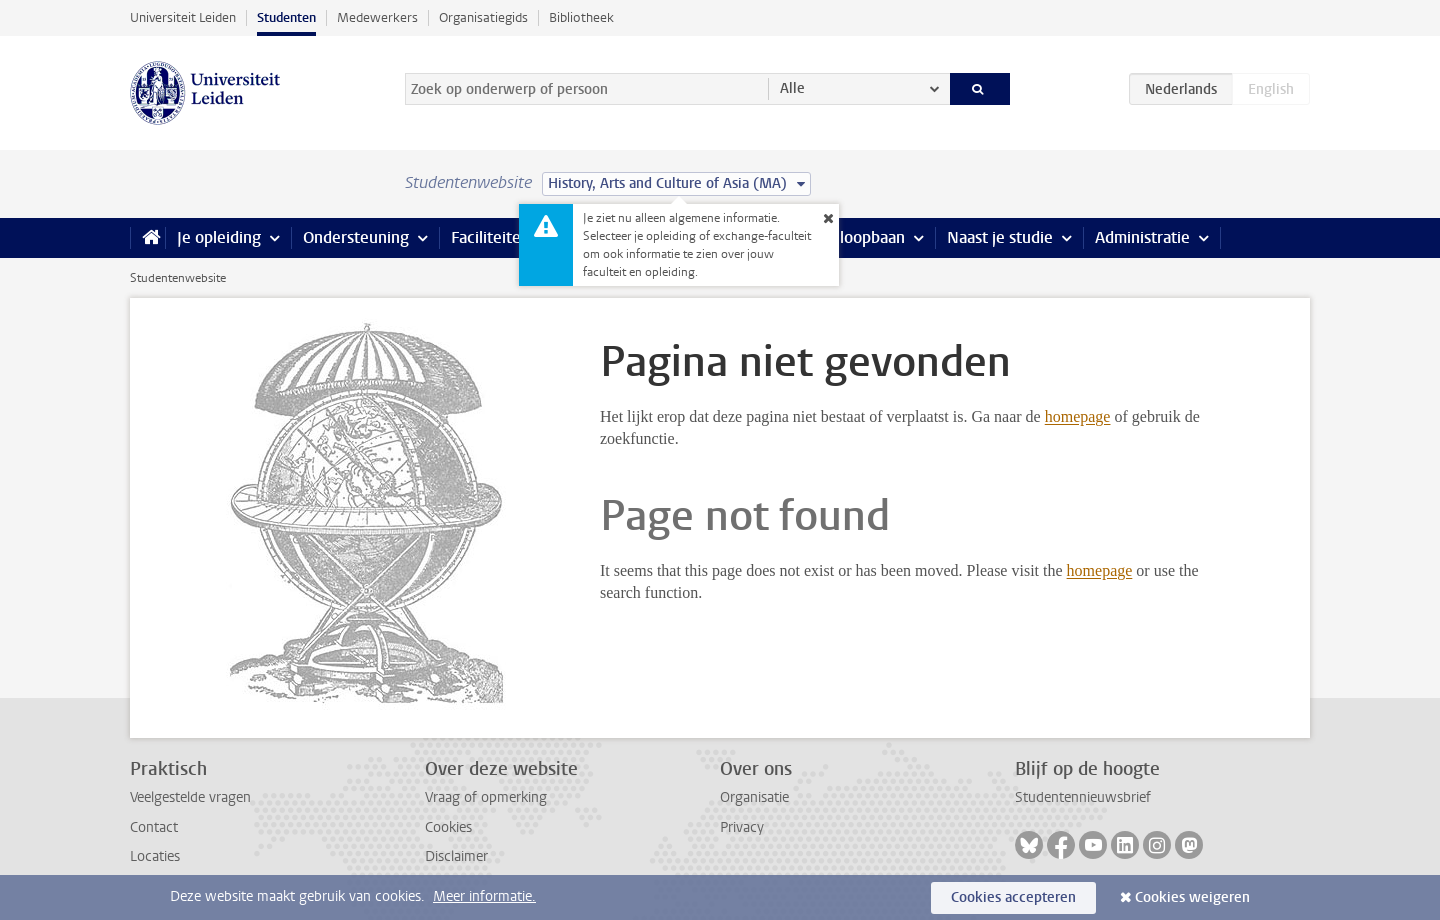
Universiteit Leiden (183, 17)
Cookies (448, 827)
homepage (1078, 416)
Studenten (286, 17)
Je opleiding (219, 237)
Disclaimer (456, 856)
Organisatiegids (483, 17)
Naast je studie (1000, 237)
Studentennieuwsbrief (1083, 797)
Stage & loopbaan (842, 237)
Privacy (742, 827)
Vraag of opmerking (486, 797)
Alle (792, 88)
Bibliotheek (581, 17)
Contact (154, 827)
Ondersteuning (356, 237)
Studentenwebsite (178, 278)
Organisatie (754, 797)
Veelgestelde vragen (190, 797)
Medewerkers (377, 17)
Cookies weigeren (1192, 897)
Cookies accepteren (1013, 897)
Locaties (155, 856)
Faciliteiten (490, 237)
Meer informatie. (484, 896)
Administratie (1142, 237)
